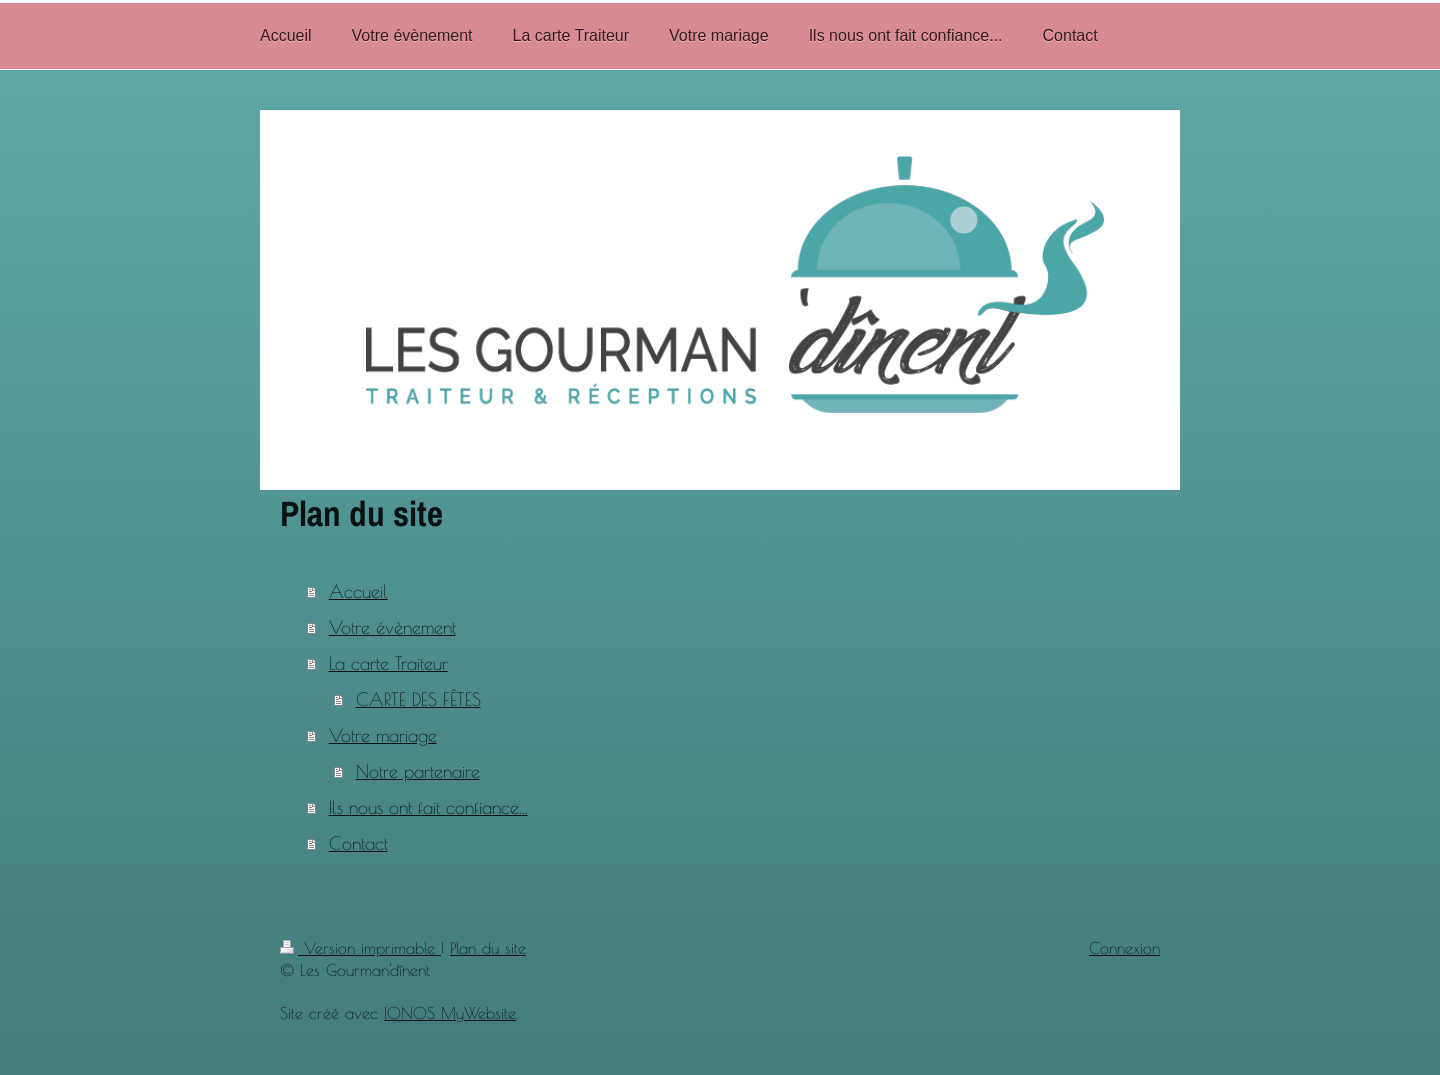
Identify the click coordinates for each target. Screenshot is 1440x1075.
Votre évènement (392, 627)
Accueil (358, 591)
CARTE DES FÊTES (418, 699)
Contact (358, 843)
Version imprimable (360, 948)
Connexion (1124, 948)
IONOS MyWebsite (450, 1013)
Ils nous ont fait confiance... (428, 807)
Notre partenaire (418, 771)
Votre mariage (383, 735)
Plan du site (488, 948)
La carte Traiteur (388, 663)
